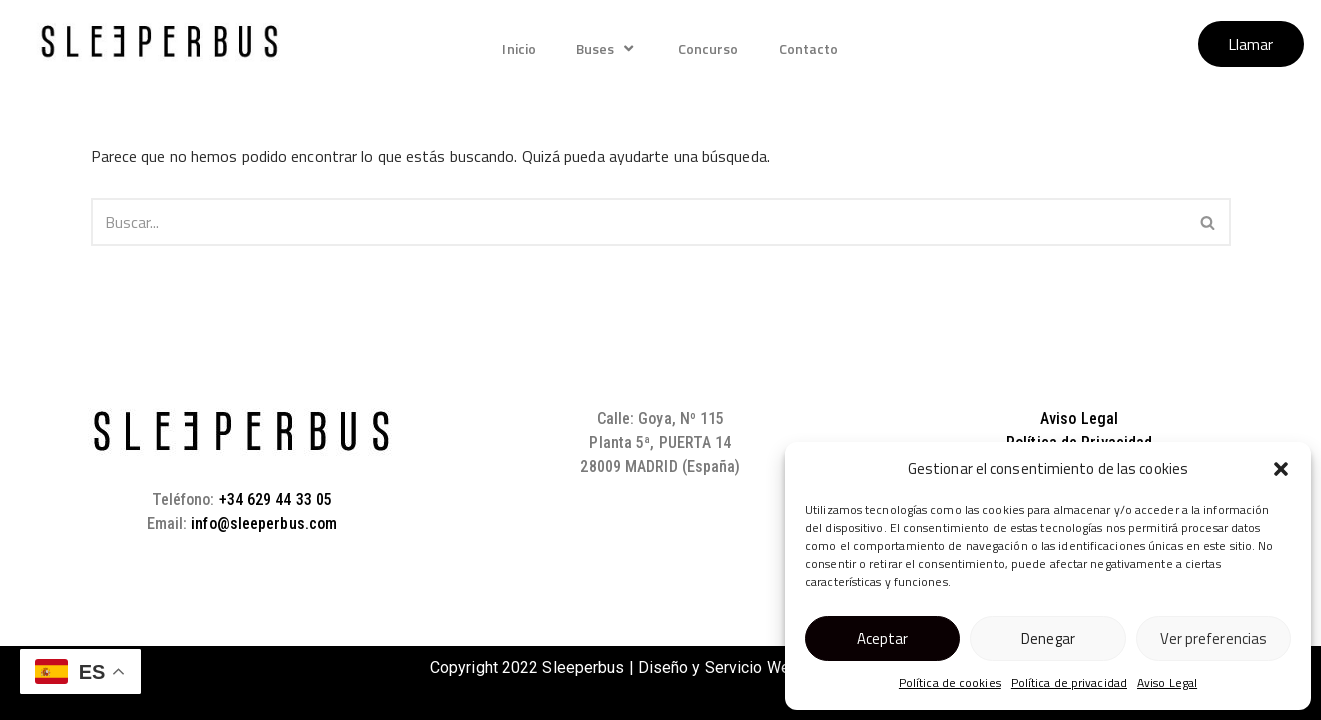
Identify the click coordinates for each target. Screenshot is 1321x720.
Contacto (809, 48)
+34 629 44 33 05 (276, 499)
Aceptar (883, 638)
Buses (607, 48)
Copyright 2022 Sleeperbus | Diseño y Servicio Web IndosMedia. (660, 667)
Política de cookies (950, 682)
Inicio (519, 48)
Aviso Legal (1167, 682)
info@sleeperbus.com (264, 523)
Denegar (1048, 638)
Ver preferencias (1214, 638)
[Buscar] (638, 222)
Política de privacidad (1069, 682)
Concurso (708, 48)
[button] (1281, 469)
